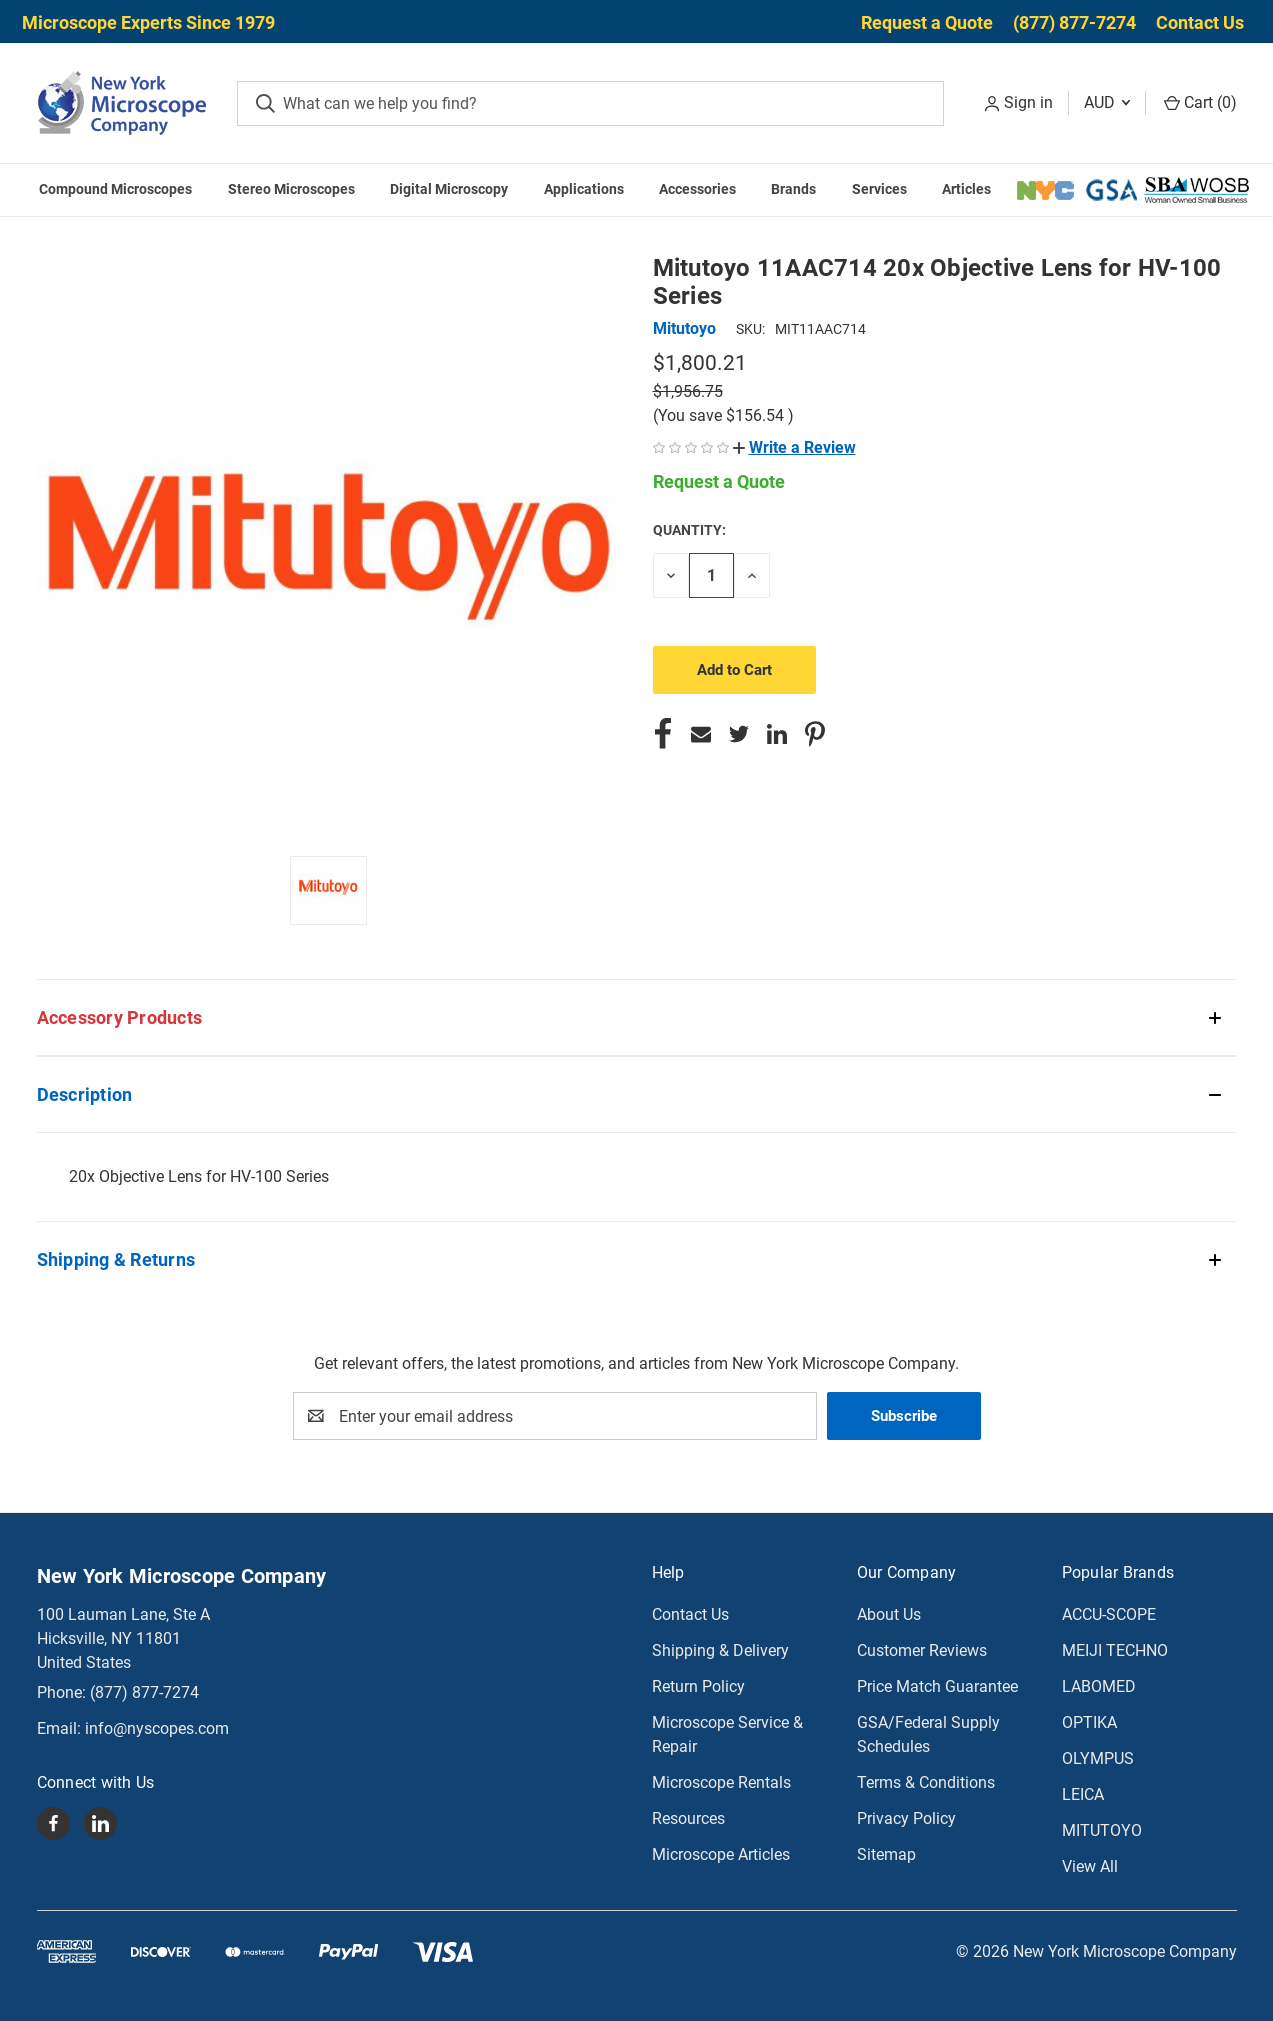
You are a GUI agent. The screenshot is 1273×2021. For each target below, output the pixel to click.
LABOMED (1099, 1686)
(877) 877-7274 (1074, 22)
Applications (584, 189)
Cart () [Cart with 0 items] (1200, 102)
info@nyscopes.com (157, 1728)
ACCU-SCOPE (1109, 1614)
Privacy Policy (906, 1818)
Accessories (697, 189)
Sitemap (886, 1854)
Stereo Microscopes (291, 189)
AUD (1107, 102)
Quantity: (689, 530)
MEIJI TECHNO (1115, 1650)
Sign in (1028, 102)
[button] (794, 447)
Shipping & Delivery (720, 1650)
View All (1090, 1866)
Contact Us (1200, 22)
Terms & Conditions (926, 1782)
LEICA (1083, 1794)
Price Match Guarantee (937, 1686)
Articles (966, 189)
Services (879, 189)
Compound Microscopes (115, 189)
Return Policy (698, 1686)
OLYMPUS (1098, 1758)
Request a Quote (927, 22)
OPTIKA (1089, 1722)
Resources (688, 1818)
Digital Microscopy (449, 189)
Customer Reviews (922, 1650)
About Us (889, 1614)
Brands (793, 189)
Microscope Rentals (721, 1782)
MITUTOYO (1102, 1830)
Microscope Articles (721, 1854)
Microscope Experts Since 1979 (148, 22)
